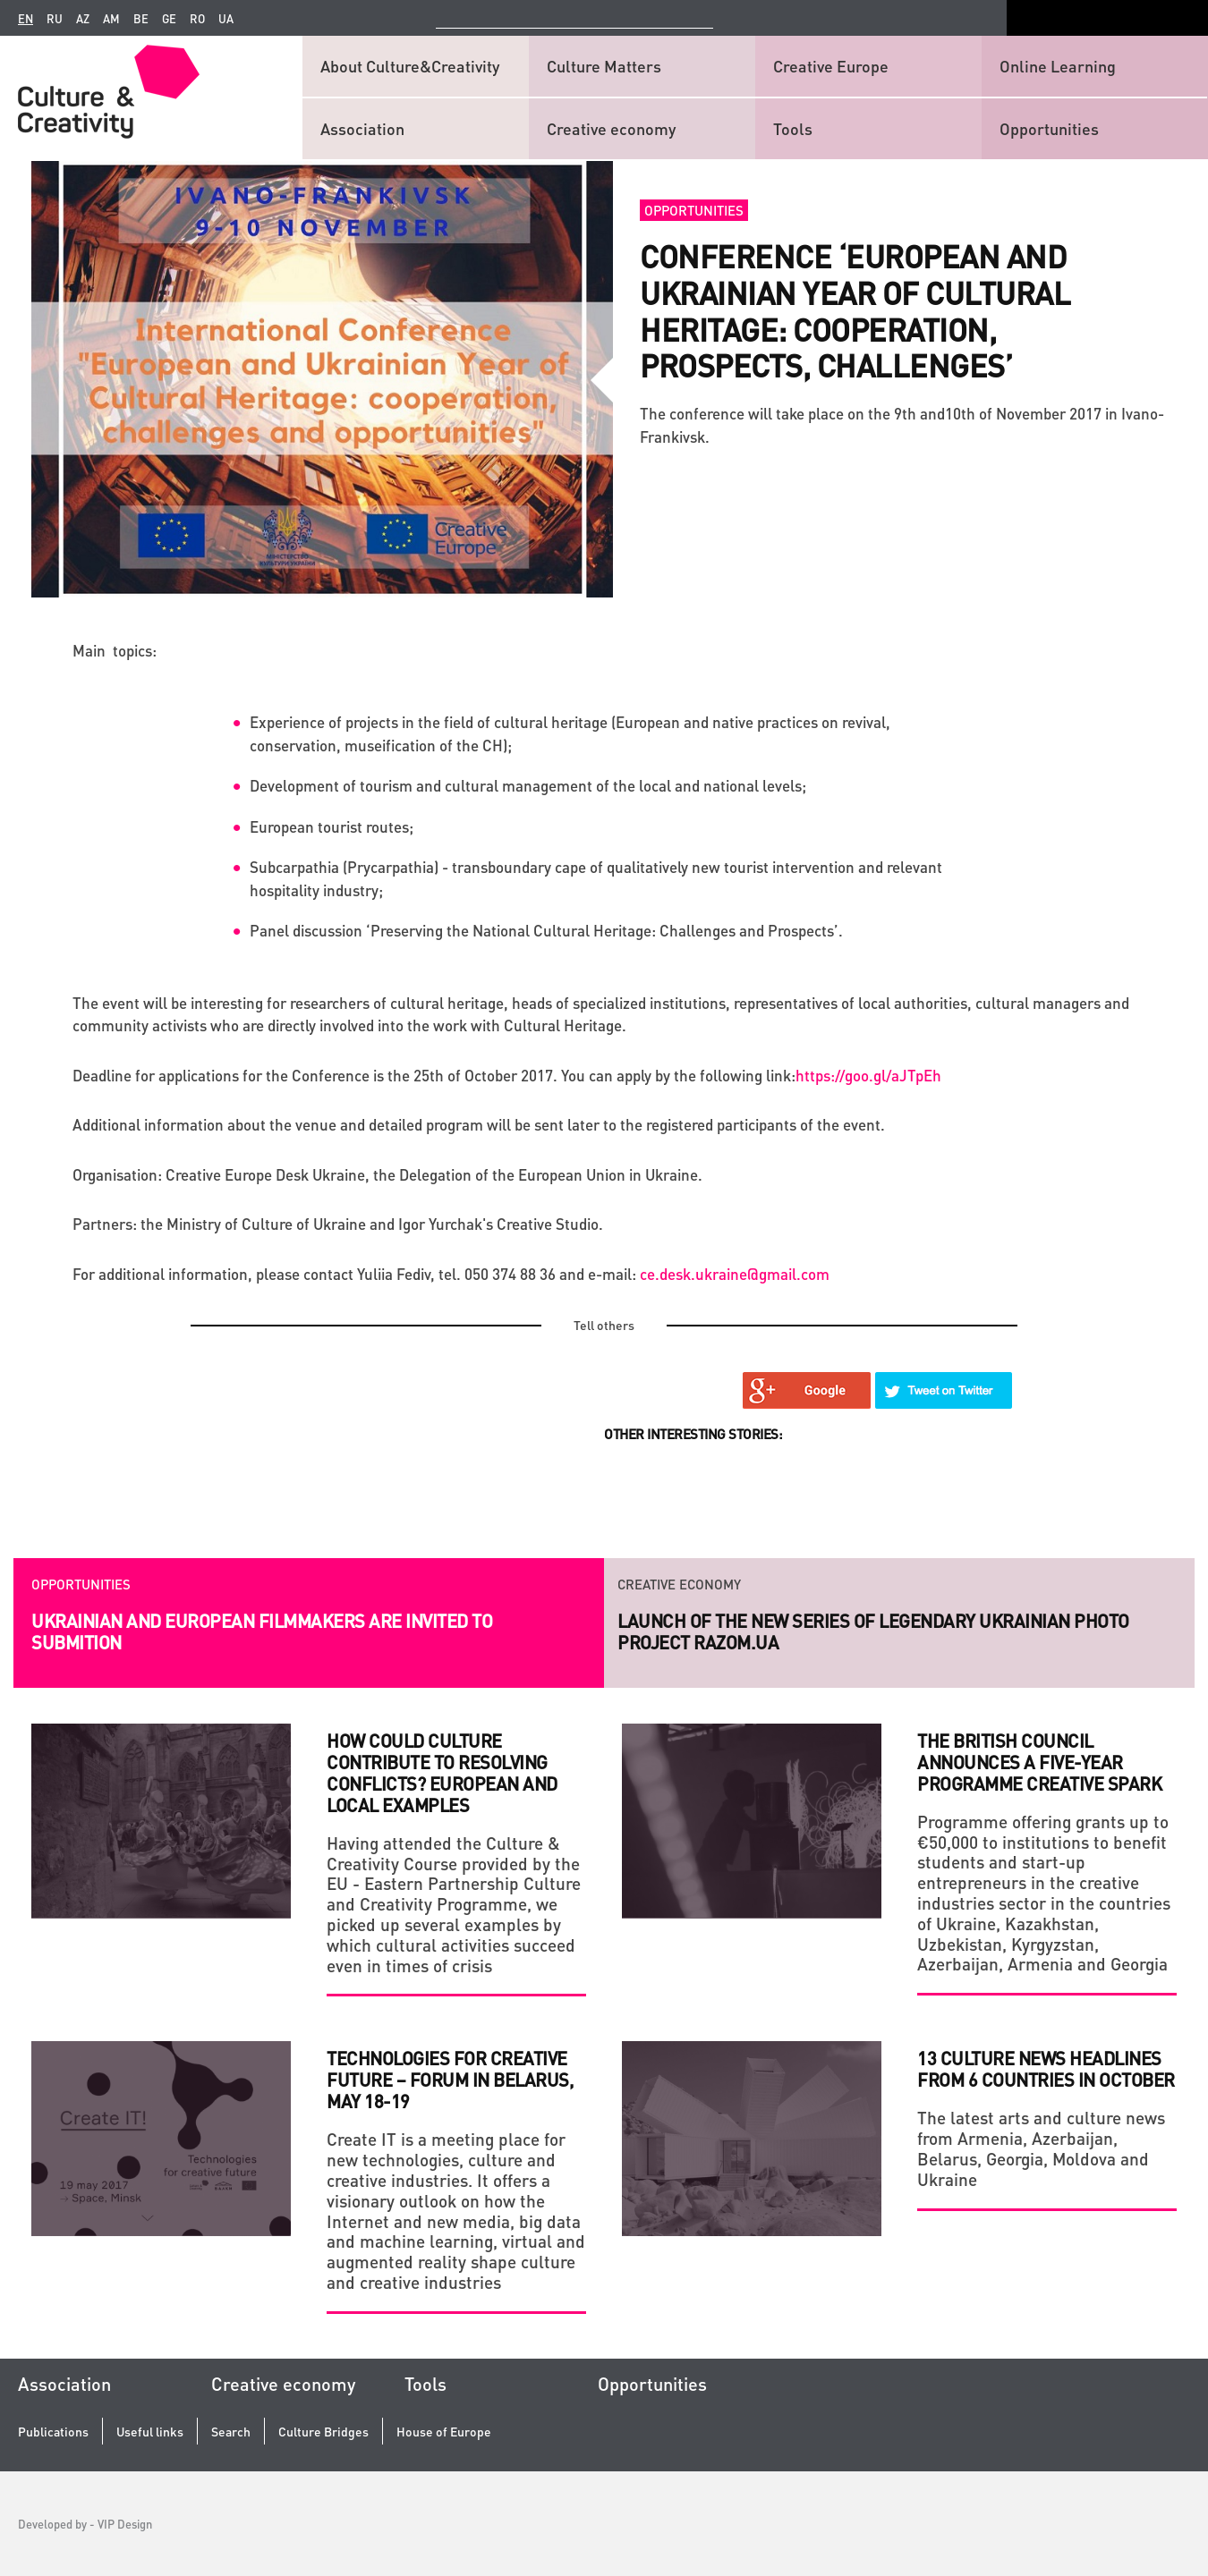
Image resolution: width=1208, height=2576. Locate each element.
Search (231, 2431)
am (111, 19)
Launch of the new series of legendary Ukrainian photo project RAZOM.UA (873, 1631)
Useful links (149, 2431)
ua (226, 19)
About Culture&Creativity (409, 65)
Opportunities (1049, 128)
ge (169, 19)
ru (55, 19)
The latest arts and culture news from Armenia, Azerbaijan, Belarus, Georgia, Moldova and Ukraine (1041, 2148)
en (25, 19)
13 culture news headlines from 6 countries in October (1046, 2068)
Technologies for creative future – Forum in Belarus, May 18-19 (450, 2079)
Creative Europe (831, 65)
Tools (792, 128)
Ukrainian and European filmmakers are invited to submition (261, 1631)
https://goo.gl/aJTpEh (868, 1075)
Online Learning (1058, 65)
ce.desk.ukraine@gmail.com (734, 1274)
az (82, 19)
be (141, 19)
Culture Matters (604, 65)
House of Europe (443, 2431)
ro (197, 19)
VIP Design (125, 2523)
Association (362, 128)
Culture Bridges (323, 2431)
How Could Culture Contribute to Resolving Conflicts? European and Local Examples (442, 1773)
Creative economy (611, 128)
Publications (53, 2431)
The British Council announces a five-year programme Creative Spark (1039, 1762)
